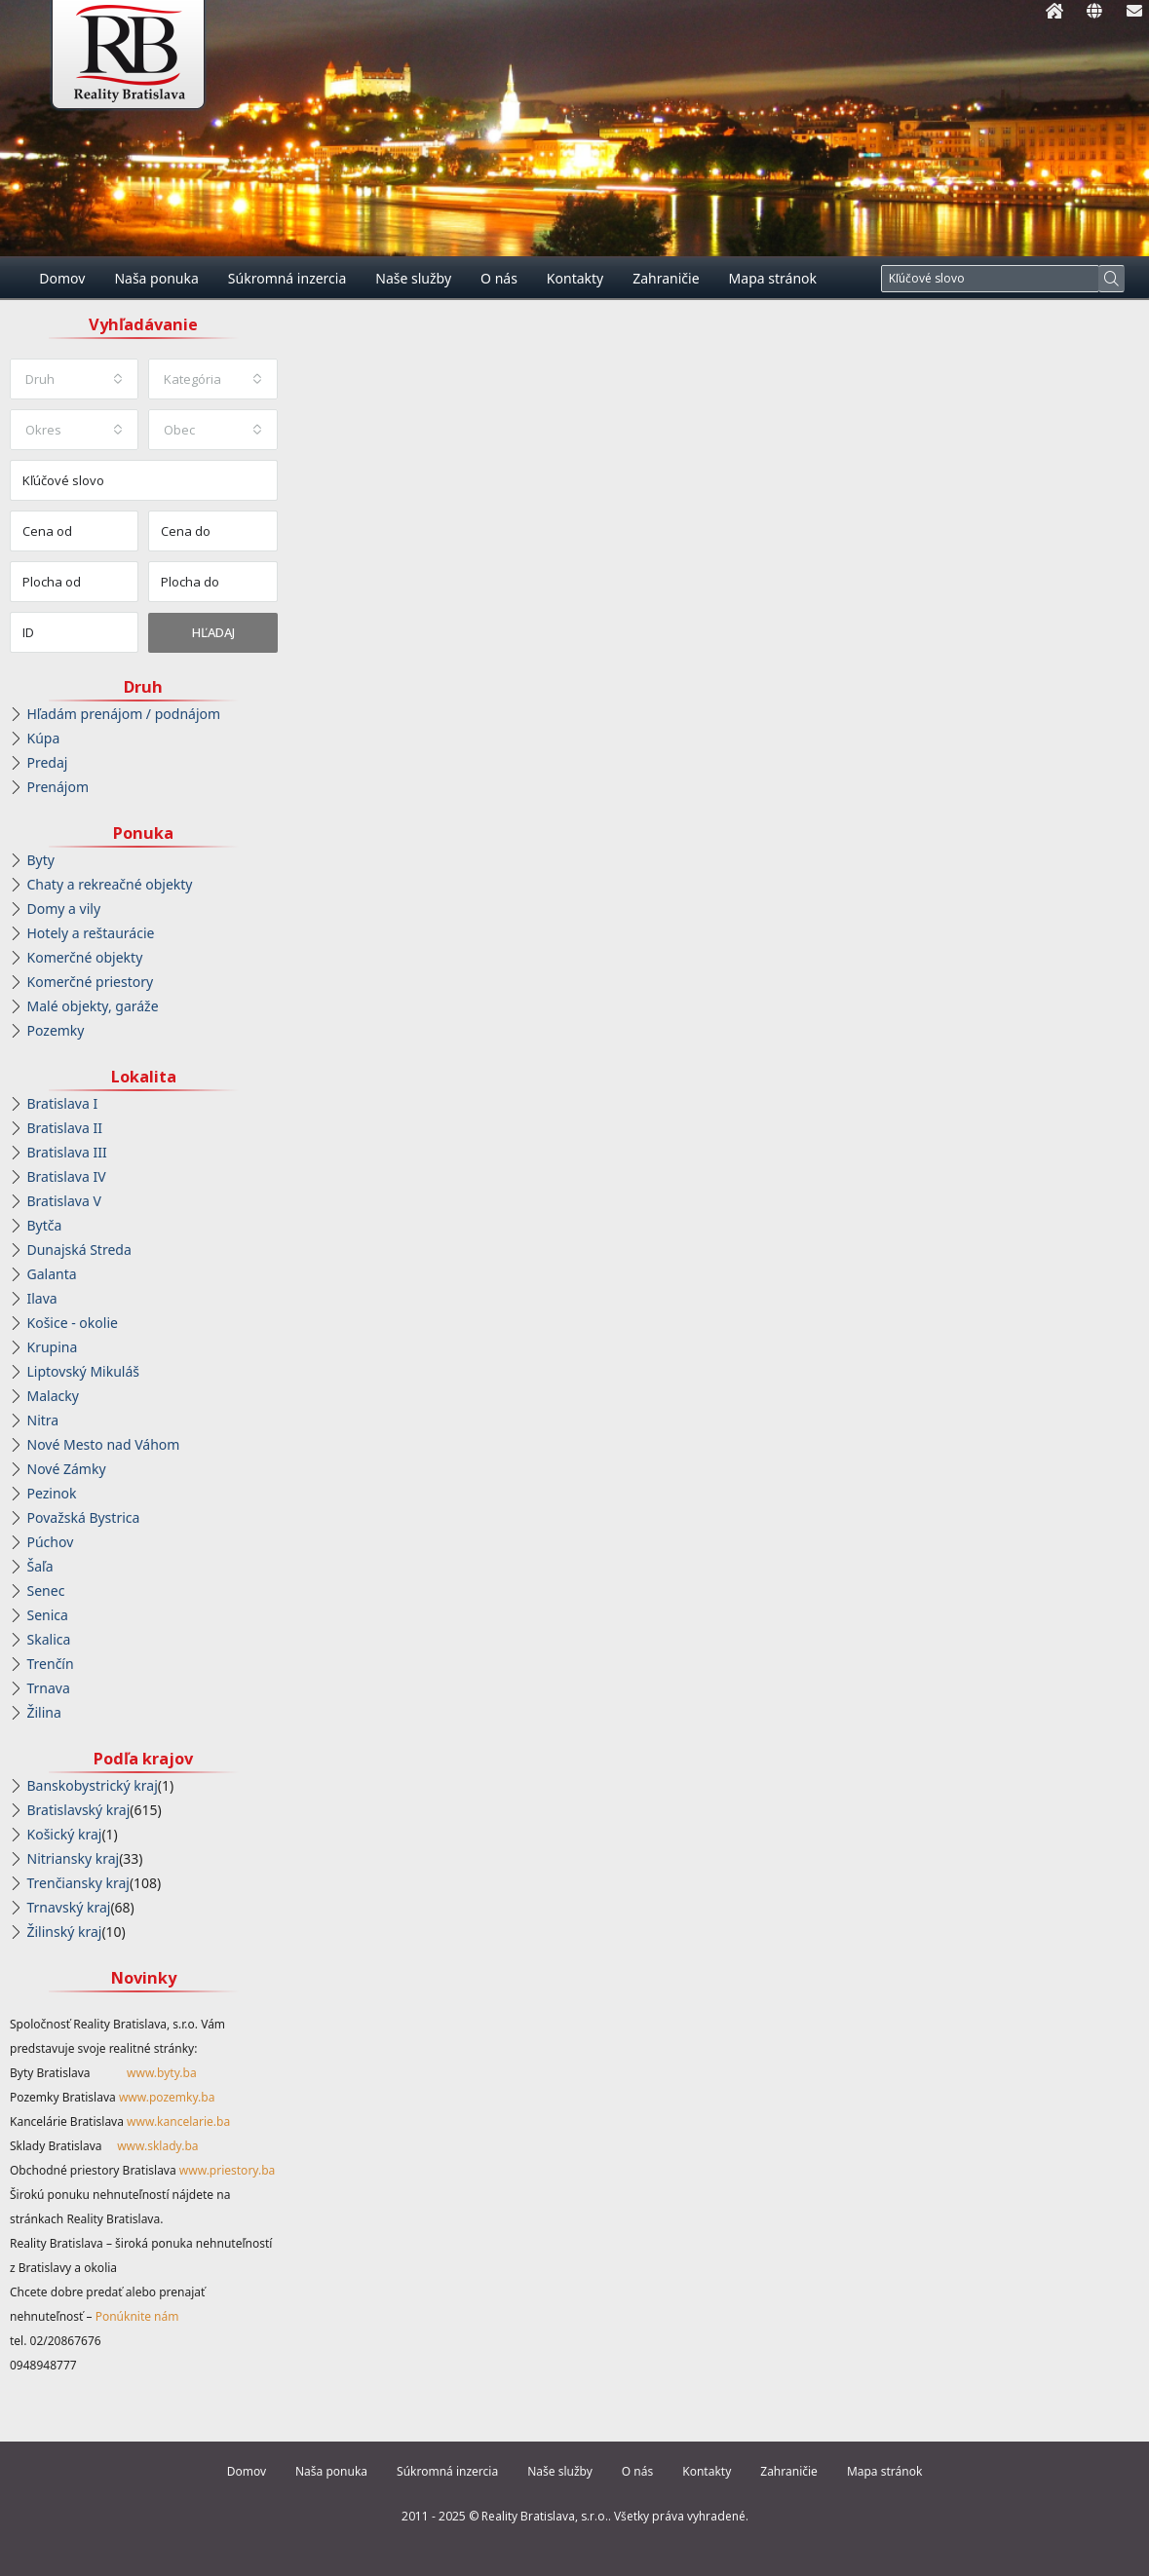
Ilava (42, 1298)
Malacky (53, 1395)
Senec (46, 1590)
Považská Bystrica (83, 1517)
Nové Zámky (66, 1468)
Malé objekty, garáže (93, 1006)
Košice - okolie (72, 1322)
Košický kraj (64, 1834)
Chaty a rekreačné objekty (110, 884)
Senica (47, 1615)
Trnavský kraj (69, 1907)
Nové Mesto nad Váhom (103, 1444)
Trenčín (50, 1663)
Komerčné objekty (85, 957)
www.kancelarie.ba (178, 2121)
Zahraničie (665, 278)
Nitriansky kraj (73, 1858)
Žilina (44, 1712)
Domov (62, 278)
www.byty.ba (162, 2073)
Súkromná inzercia (287, 278)
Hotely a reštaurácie (91, 933)
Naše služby (413, 278)
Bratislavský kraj (79, 1809)
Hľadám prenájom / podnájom (124, 713)
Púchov (50, 1542)
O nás (498, 278)
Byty (41, 860)
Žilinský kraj (64, 1931)
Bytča (44, 1225)
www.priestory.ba (227, 2170)
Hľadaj (213, 632)
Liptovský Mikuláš (83, 1371)
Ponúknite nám (137, 2316)
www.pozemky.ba (167, 2097)
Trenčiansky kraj (78, 1883)
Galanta (52, 1274)
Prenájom (58, 786)
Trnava (48, 1688)
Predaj (47, 762)
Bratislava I (62, 1103)
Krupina (52, 1347)
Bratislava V (64, 1201)
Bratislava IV (66, 1176)
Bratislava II (64, 1127)
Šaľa (40, 1566)
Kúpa (43, 738)
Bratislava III (67, 1152)
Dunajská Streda (79, 1249)
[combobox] (74, 379)
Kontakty (575, 278)
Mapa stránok (773, 278)
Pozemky (56, 1030)
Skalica (49, 1639)
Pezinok (52, 1493)
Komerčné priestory (90, 981)
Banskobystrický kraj (92, 1785)
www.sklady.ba (157, 2146)
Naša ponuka (156, 278)
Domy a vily (64, 908)
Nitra (43, 1420)
